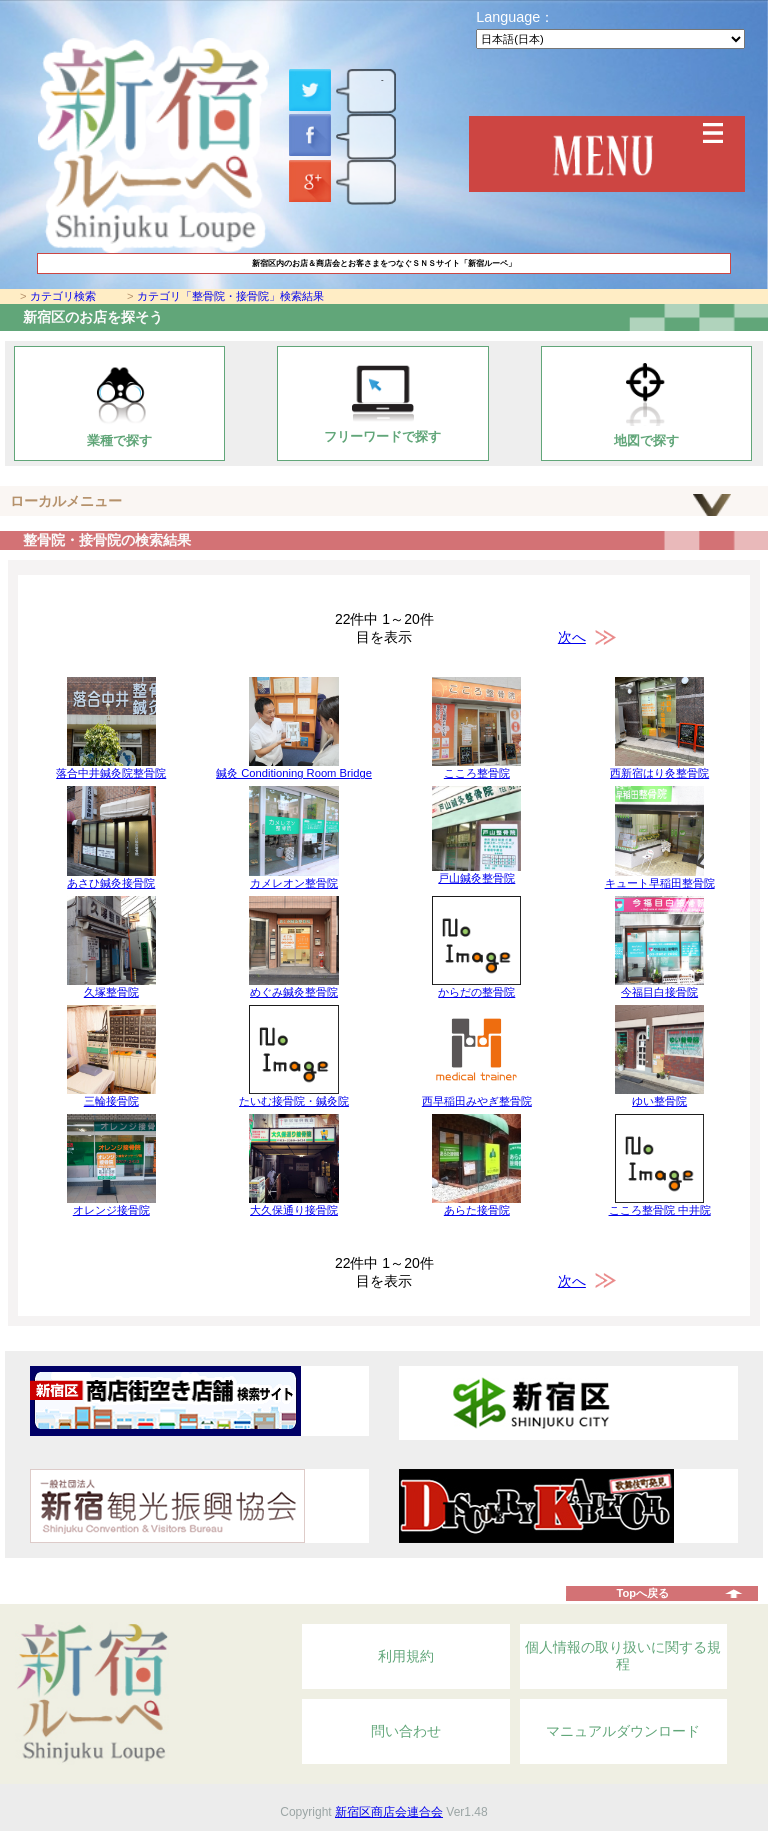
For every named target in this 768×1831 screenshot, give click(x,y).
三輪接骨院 (111, 1101)
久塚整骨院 (111, 992)
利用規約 (406, 1656)
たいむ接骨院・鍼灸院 (294, 1101)
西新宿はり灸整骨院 (659, 773)
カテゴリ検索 (63, 296)
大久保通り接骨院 (294, 1210)
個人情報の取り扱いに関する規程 (623, 1656)
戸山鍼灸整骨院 (476, 878)
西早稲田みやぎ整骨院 (477, 1101)
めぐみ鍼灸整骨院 (294, 992)
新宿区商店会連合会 (389, 1812)
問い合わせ (406, 1731)
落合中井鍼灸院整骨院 (111, 773)
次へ (572, 637)
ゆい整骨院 (659, 1101)
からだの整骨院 (476, 992)
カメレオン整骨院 (294, 883)
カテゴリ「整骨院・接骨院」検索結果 (230, 296)
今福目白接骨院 (659, 992)
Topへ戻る (642, 1593)
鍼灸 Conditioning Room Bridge (294, 773)
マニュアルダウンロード (623, 1731)
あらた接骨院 (477, 1210)
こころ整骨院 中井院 (660, 1210)
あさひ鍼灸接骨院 (111, 883)
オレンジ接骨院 (111, 1210)
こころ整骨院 (477, 773)
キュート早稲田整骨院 (660, 883)
